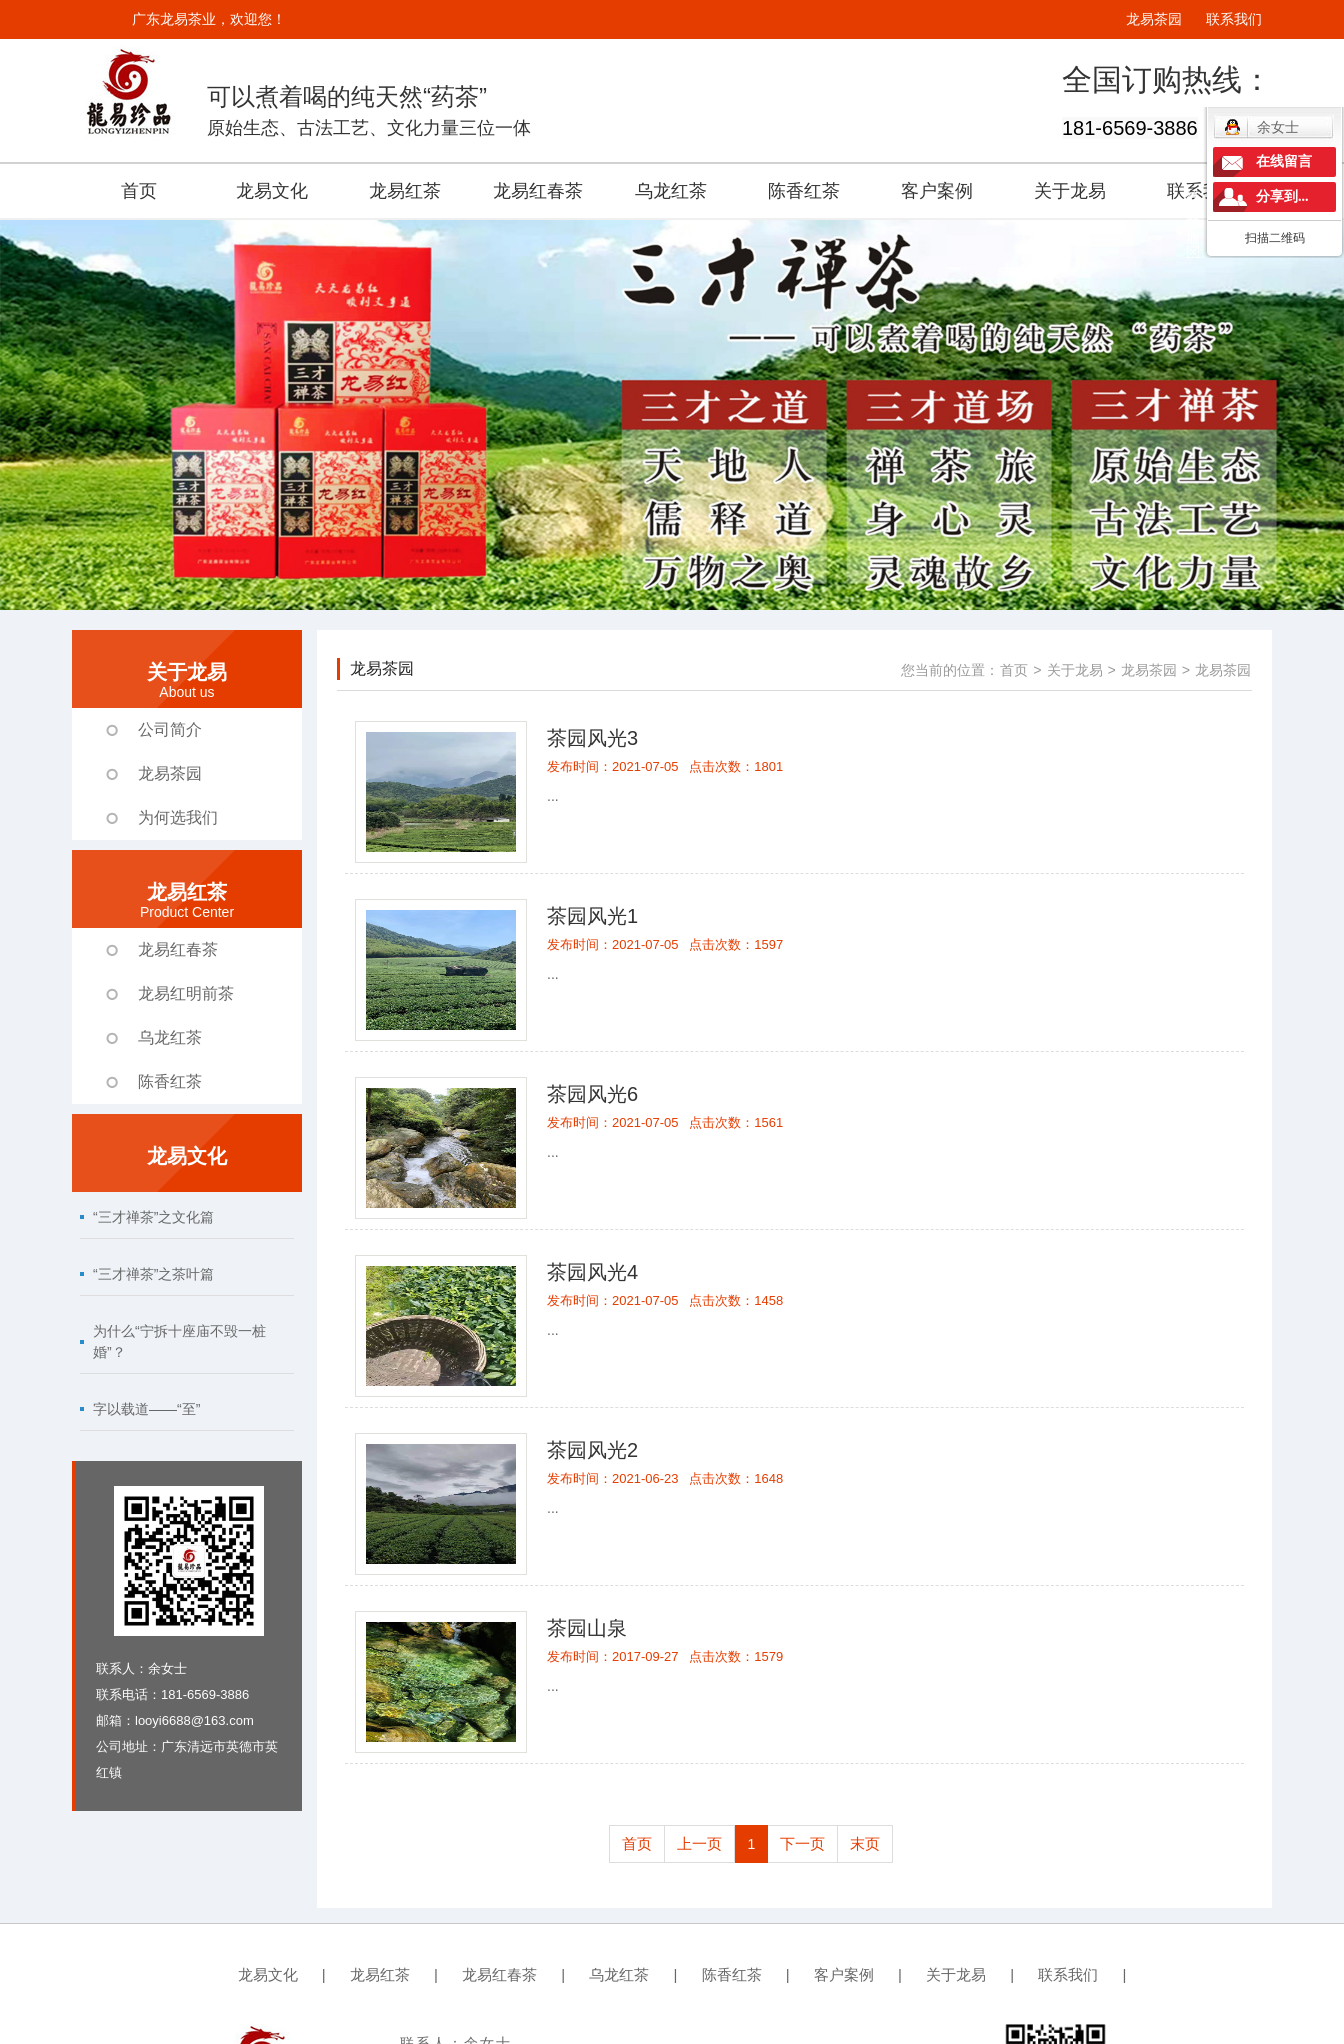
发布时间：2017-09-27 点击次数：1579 (665, 1656)
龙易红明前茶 (186, 993)
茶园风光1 (592, 916)
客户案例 (937, 191)
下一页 (802, 1843)
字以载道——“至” (146, 1409)
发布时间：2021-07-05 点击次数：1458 (665, 1300)
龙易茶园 (1154, 19)
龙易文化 (272, 191)
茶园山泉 (587, 1628)
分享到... (1282, 196)
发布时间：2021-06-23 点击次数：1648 (665, 1478)
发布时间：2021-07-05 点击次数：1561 (665, 1122)
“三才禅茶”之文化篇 (153, 1217)
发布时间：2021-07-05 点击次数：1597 (665, 944)
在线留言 (1284, 161)
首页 (139, 191)
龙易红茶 (405, 191)
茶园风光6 (592, 1094)
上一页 (699, 1843)
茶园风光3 (592, 738)
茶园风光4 (592, 1272)
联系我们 (1234, 19)
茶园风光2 (592, 1450)
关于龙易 (1070, 191)
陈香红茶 (804, 191)
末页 (865, 1843)
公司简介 (170, 729)
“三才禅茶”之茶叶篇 (153, 1274)
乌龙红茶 (671, 191)
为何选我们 (178, 817)
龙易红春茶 (538, 191)
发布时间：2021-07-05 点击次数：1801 (665, 766)
